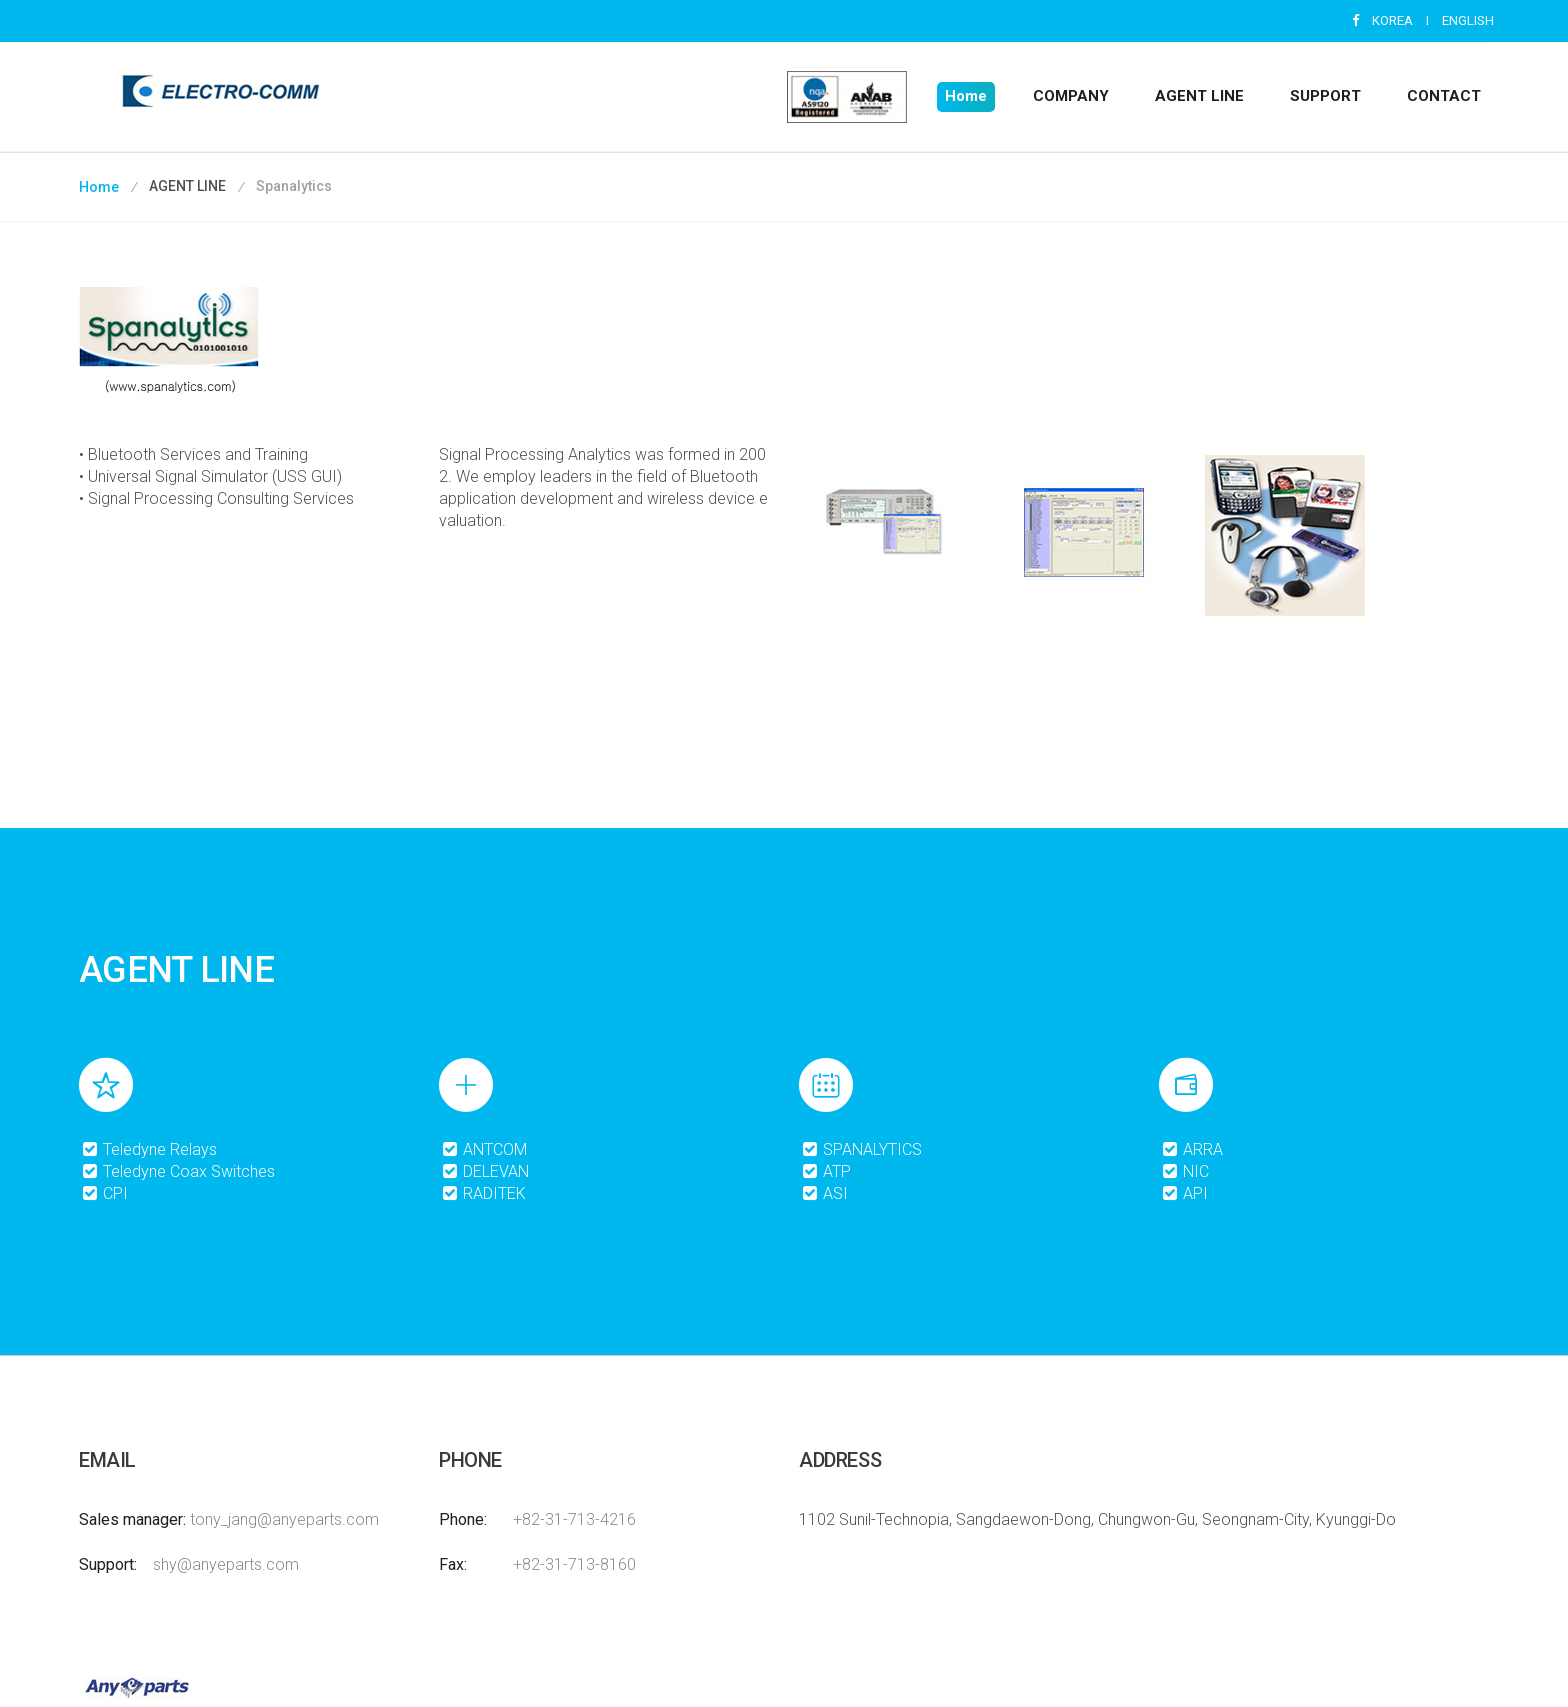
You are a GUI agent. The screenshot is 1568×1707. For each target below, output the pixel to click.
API (1184, 1193)
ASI (824, 1193)
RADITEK (483, 1193)
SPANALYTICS (861, 1149)
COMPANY (1071, 96)
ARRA (1192, 1149)
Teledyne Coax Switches (178, 1171)
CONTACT (1444, 96)
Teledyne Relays (149, 1149)
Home (966, 96)
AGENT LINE (1199, 96)
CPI (104, 1193)
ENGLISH (1468, 20)
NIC (1185, 1171)
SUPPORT (1325, 96)
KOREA (1392, 20)
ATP (826, 1171)
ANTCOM (484, 1149)
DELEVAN (485, 1171)
